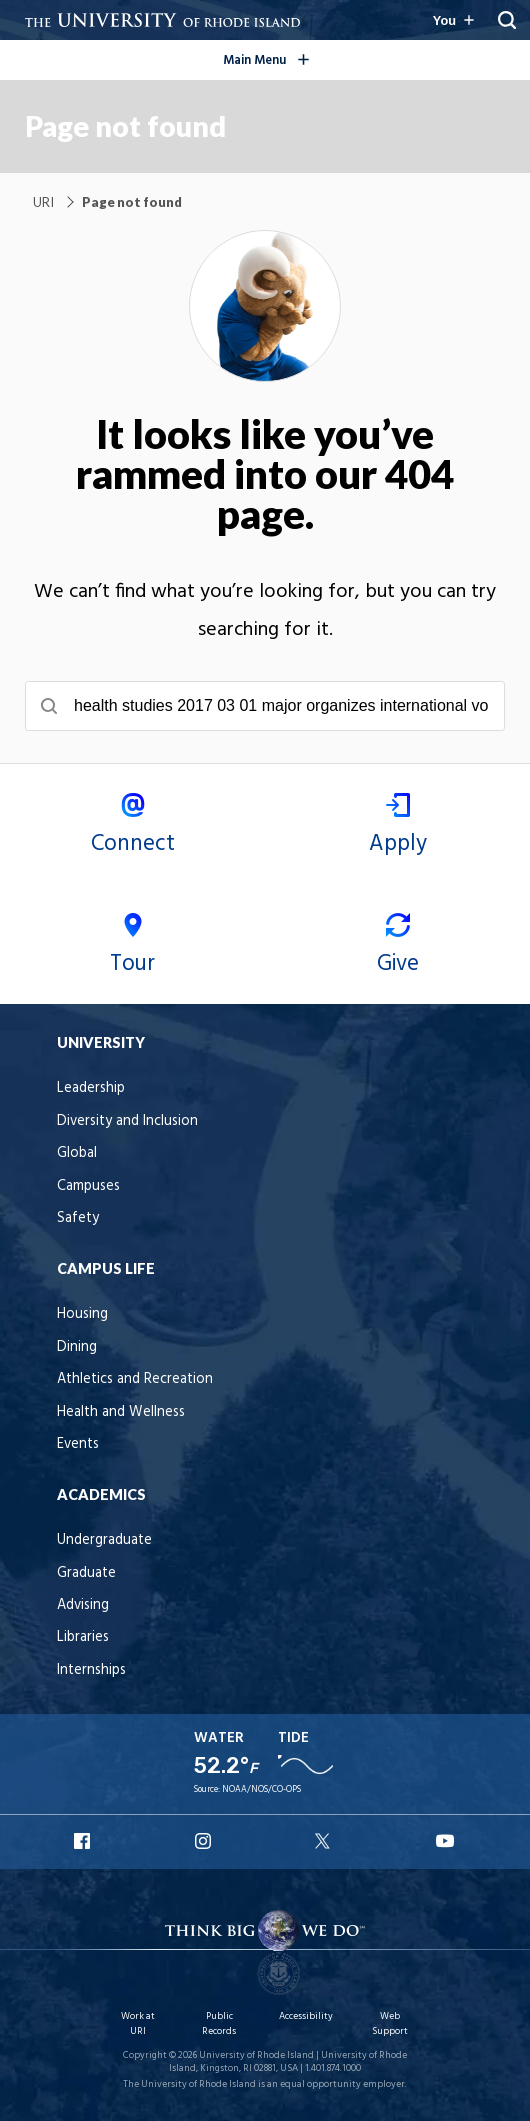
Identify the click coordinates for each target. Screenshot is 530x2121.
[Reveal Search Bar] (507, 20)
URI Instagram (205, 1841)
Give (397, 947)
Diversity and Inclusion (127, 1121)
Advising (83, 1605)
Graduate (86, 1573)
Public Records (219, 2023)
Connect (132, 827)
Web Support (390, 2023)
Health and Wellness (121, 1412)
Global (77, 1153)
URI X (325, 1841)
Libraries (83, 1637)
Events (78, 1444)
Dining (77, 1347)
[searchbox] (265, 706)
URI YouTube (446, 1841)
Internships (91, 1670)
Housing (82, 1314)
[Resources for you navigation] (452, 20)
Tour (132, 947)
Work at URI (138, 2023)
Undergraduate (104, 1540)
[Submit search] (49, 706)
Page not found (125, 126)
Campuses (88, 1186)
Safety (78, 1218)
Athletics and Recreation (135, 1379)
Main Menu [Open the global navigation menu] (297, 57)
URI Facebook (84, 1841)
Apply (397, 827)
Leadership (91, 1088)
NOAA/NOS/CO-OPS (261, 1790)
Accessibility (306, 2016)
